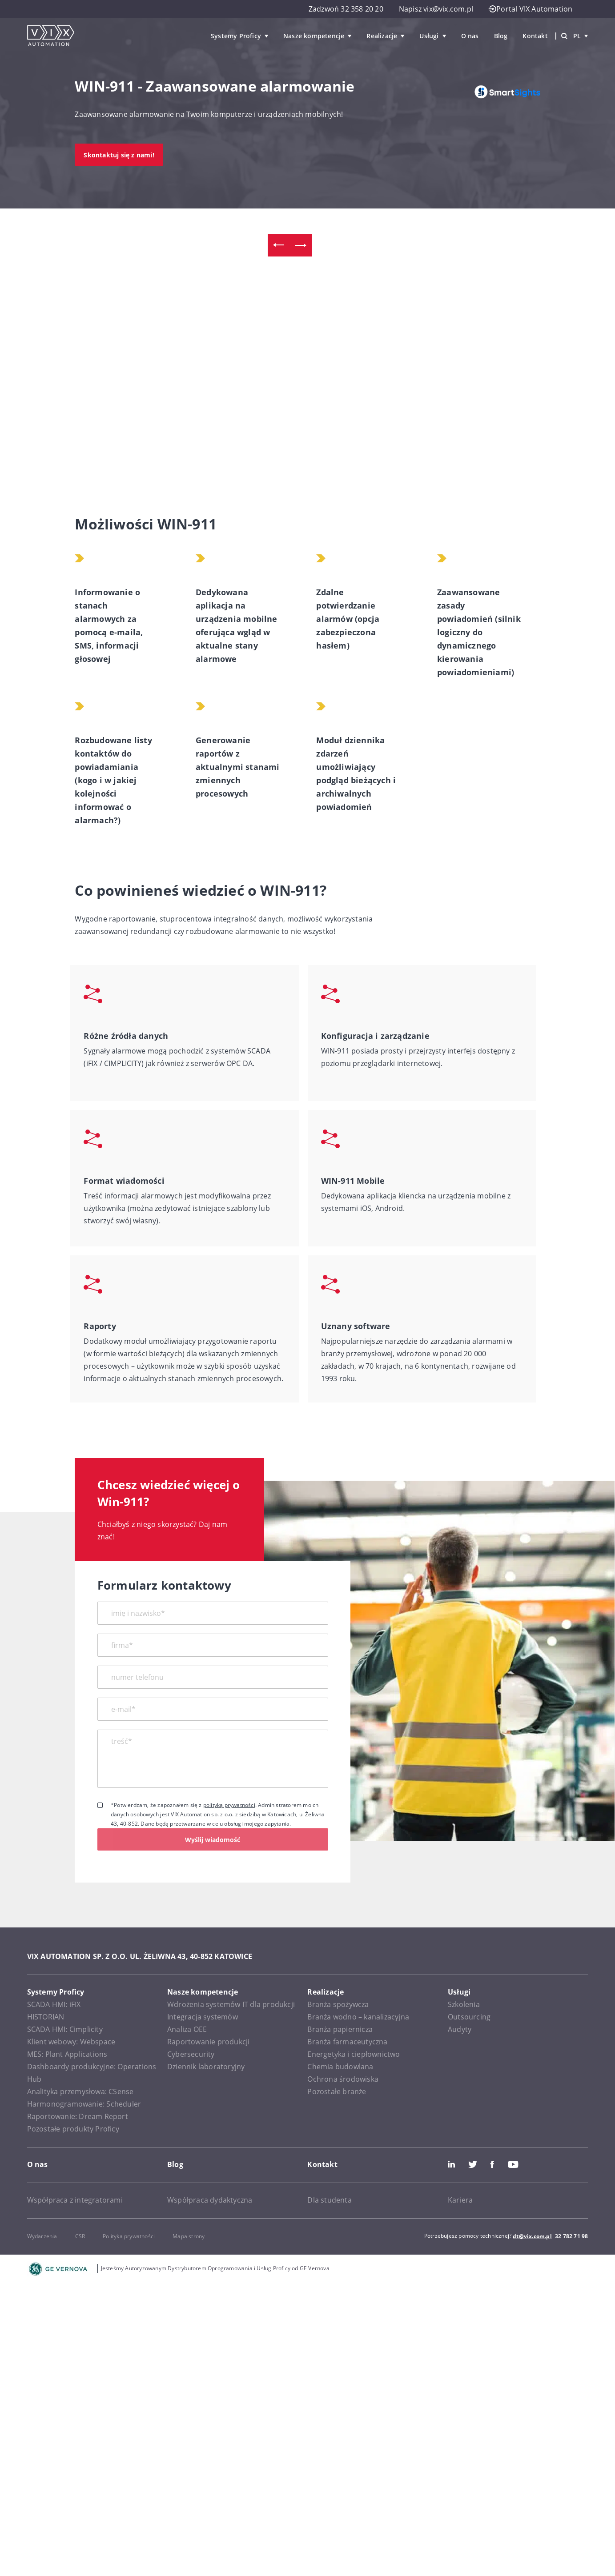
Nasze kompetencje (313, 36)
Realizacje (381, 36)
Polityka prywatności (129, 2236)
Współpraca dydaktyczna (209, 2200)
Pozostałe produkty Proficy (73, 2129)
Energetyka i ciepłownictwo (353, 2054)
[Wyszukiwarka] (564, 36)
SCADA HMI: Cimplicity (65, 2029)
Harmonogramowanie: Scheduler (84, 2104)
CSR (80, 2236)
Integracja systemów (202, 2017)
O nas (470, 36)
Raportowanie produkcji (208, 2042)
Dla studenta (329, 2200)
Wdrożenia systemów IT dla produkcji (231, 2004)
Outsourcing (469, 2017)
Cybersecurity (191, 2054)
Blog (501, 36)
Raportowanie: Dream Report (77, 2116)
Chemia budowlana (340, 2066)
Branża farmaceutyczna (347, 2042)
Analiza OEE (187, 2029)
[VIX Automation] (50, 35)
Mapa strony (189, 2236)
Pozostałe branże (336, 2091)
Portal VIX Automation (530, 9)
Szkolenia (464, 2004)
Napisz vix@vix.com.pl (436, 9)
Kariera (460, 2200)
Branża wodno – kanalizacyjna (358, 2017)
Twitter (472, 2164)
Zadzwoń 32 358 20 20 (346, 9)
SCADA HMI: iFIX (54, 2004)
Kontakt (535, 36)
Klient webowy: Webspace (71, 2042)
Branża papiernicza (340, 2029)
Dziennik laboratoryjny (206, 2066)
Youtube (513, 2164)
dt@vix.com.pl (532, 2236)
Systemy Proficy (236, 36)
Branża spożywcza (338, 2004)
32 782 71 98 (571, 2236)
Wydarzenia (42, 2236)
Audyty (459, 2029)
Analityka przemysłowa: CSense (80, 2091)
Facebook (492, 2164)
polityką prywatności (229, 1805)
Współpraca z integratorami (75, 2200)
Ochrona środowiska (342, 2079)
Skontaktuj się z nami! (119, 155)
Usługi (428, 36)
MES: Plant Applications (67, 2054)
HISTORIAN (45, 2017)
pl (580, 36)
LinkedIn (451, 2164)
